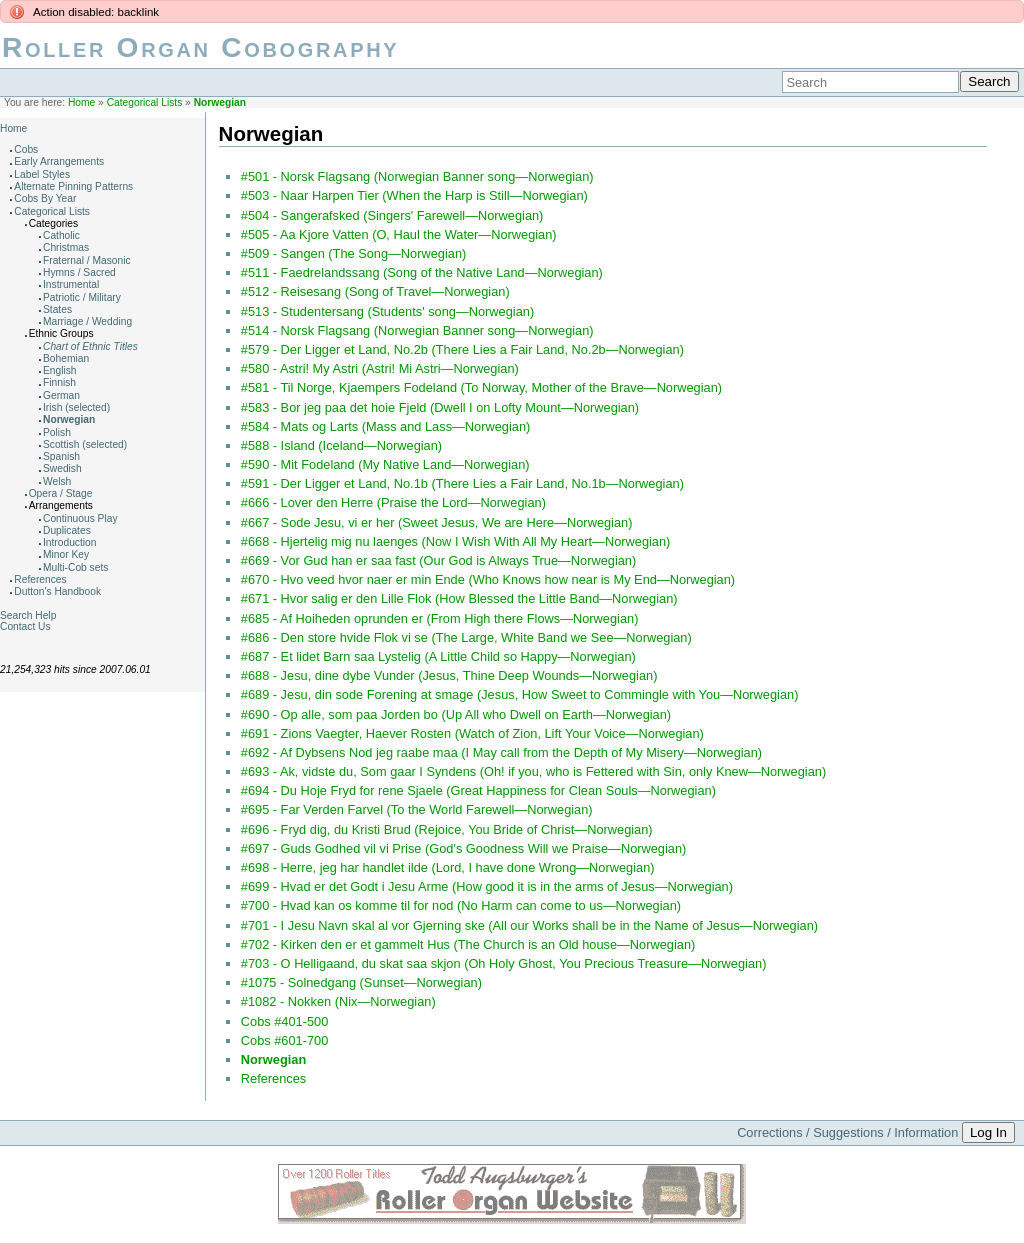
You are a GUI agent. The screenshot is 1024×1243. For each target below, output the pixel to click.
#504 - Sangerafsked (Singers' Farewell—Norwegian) (392, 215)
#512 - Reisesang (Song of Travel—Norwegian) (375, 291)
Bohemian (66, 358)
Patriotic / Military (82, 297)
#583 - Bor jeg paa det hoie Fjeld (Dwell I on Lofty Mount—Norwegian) (440, 407)
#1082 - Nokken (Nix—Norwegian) (338, 1001)
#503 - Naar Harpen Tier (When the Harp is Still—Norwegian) (414, 195)
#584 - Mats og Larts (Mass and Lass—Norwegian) (385, 426)
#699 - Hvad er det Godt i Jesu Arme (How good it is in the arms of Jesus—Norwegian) (487, 886)
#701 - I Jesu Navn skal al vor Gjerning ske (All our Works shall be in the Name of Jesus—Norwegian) (529, 925)
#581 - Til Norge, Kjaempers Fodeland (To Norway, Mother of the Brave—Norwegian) (481, 387)
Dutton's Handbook (57, 591)
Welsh (57, 481)
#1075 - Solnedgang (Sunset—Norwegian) (361, 982)
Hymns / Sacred (79, 272)
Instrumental (71, 284)
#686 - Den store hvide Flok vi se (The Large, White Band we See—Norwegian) (466, 637)
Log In (988, 1132)
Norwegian (220, 102)
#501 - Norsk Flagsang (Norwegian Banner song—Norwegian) (417, 176)
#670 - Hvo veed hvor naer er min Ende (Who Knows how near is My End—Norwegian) (488, 579)
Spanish (61, 456)
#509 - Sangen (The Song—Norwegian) (354, 253)
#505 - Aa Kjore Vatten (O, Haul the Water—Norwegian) (399, 234)
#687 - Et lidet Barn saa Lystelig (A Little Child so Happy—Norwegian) (438, 656)
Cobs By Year (45, 198)
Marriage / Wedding (87, 321)
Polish (57, 432)
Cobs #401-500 (285, 1021)
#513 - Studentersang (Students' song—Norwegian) (387, 311)
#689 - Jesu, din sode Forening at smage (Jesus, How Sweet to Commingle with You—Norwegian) (520, 694)
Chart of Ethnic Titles (90, 346)
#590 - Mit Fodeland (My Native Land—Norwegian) (385, 464)
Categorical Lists (145, 102)
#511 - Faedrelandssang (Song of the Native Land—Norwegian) (422, 272)
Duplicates (67, 530)
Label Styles (42, 174)
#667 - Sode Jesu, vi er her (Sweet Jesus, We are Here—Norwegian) (437, 522)
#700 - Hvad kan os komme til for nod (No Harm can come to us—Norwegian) (461, 905)
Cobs (26, 149)
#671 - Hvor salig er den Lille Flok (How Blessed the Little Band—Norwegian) (459, 598)
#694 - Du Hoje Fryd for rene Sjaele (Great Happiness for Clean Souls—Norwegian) (478, 790)
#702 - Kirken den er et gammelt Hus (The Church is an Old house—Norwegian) (468, 944)
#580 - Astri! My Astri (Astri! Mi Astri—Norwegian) (380, 368)
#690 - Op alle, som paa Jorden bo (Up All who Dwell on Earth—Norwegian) (456, 714)
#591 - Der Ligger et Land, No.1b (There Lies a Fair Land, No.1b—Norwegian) (462, 483)
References (40, 579)
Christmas (66, 247)
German (61, 395)
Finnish (59, 382)
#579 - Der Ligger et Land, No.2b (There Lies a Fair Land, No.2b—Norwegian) (462, 349)
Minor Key (66, 554)
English (60, 370)
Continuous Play (80, 518)
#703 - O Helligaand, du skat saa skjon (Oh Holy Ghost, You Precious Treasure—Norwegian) (504, 963)
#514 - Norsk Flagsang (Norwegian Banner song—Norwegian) (417, 330)
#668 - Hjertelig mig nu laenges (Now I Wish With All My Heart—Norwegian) (456, 541)
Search (989, 81)
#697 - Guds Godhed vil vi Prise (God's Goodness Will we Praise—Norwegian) (464, 848)
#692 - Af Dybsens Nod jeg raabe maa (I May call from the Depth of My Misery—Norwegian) (501, 752)
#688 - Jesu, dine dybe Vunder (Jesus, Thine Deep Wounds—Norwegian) (449, 675)
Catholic (61, 235)
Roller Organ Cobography (200, 47)
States (57, 309)
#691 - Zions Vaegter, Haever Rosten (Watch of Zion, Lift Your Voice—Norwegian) (472, 733)
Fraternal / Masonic (87, 260)
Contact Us (25, 626)
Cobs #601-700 (285, 1040)
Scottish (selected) (85, 444)
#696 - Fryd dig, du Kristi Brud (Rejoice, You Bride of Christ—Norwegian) (447, 829)
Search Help (28, 615)
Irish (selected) (76, 407)
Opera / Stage (61, 493)
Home (81, 102)
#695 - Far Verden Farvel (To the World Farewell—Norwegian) (417, 809)
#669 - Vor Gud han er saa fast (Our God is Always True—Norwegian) (438, 560)
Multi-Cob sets (75, 567)
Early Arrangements (59, 161)
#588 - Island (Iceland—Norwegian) (341, 445)
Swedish (62, 468)
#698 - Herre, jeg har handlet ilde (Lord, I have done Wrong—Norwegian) (448, 867)
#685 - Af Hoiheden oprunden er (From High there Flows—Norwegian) (440, 618)
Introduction (69, 542)
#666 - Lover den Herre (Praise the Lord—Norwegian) (393, 502)
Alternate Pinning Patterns (73, 186)
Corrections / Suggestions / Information (847, 1132)
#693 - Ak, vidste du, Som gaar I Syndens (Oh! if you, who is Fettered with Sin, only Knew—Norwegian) (533, 771)
